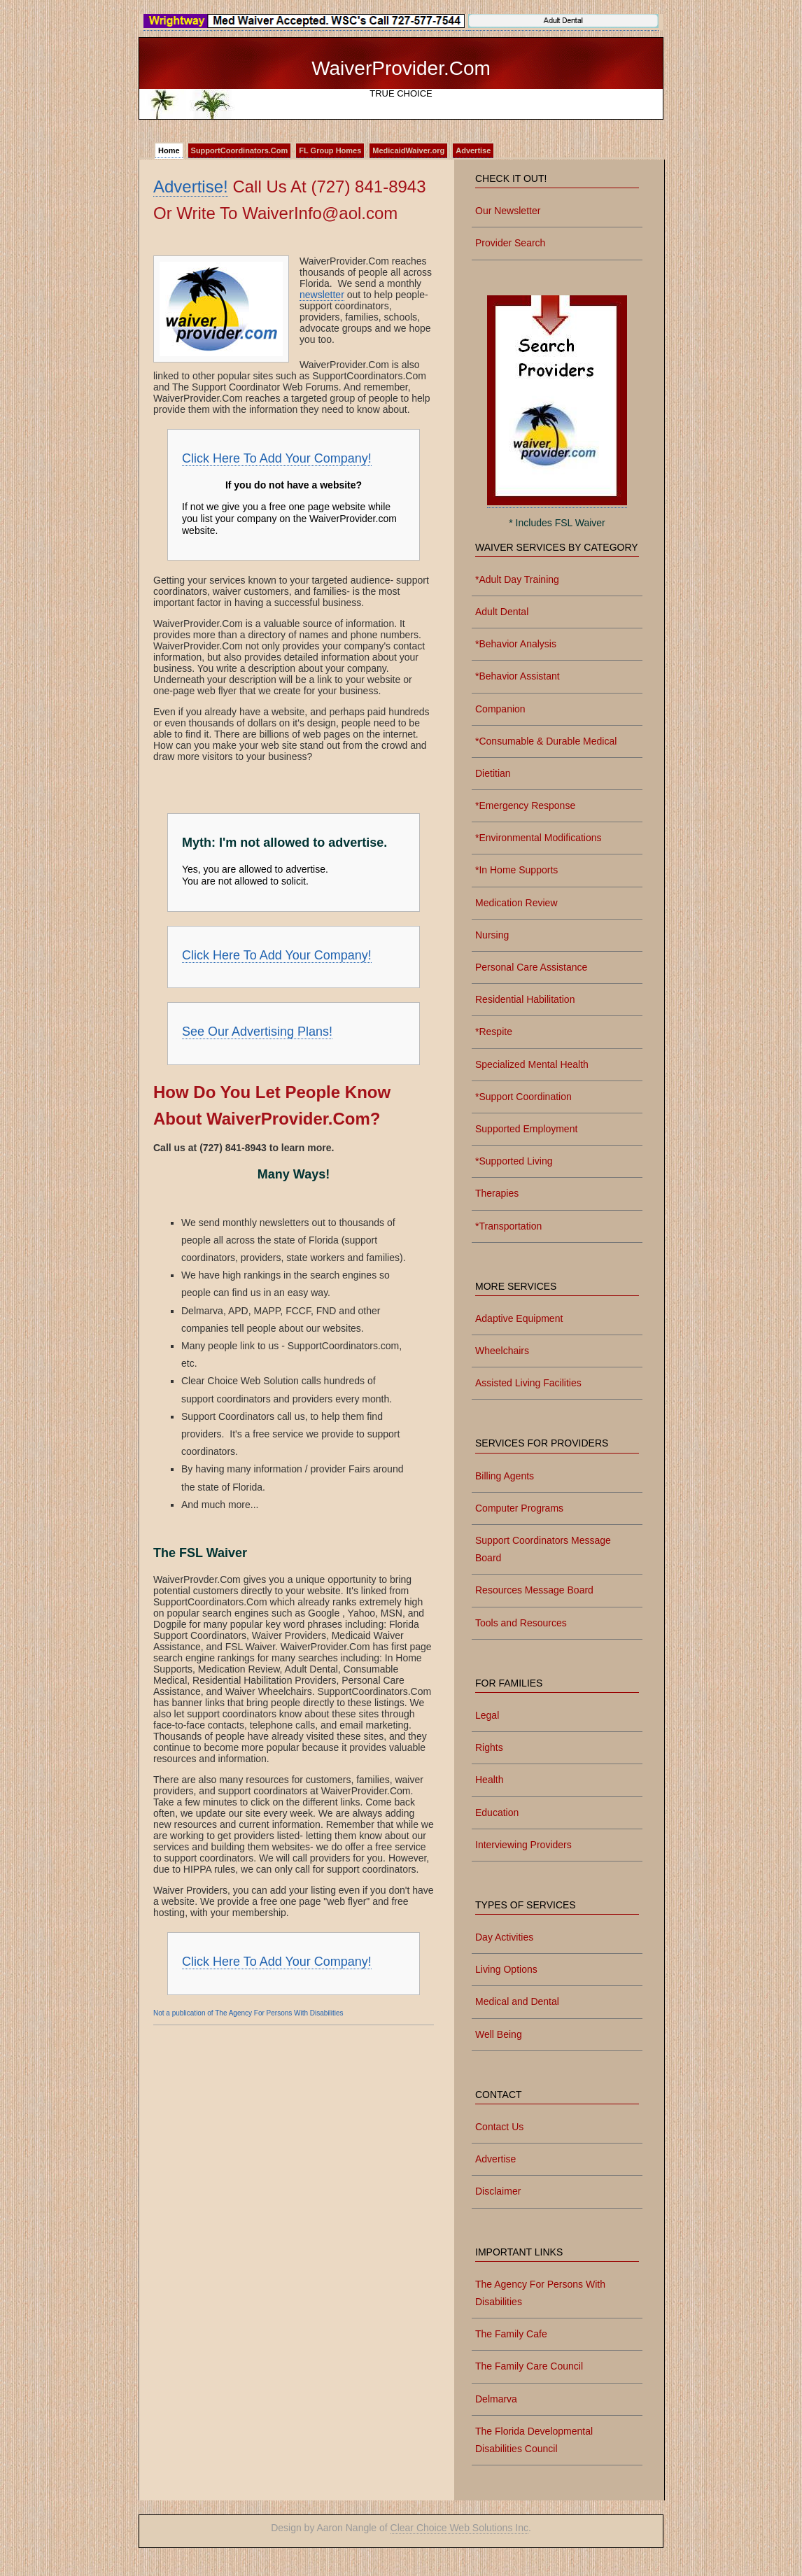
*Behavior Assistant (517, 676)
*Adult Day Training (517, 579)
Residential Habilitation (525, 999)
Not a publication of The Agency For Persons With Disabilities (248, 2013)
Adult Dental (501, 611)
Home (169, 150)
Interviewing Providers (523, 1844)
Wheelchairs (502, 1350)
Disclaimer (498, 2191)
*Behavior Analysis (515, 643)
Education (497, 1812)
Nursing (492, 935)
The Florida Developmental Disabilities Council (534, 2440)
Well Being (498, 2034)
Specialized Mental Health (532, 1064)
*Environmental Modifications (538, 837)
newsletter (322, 294)
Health (489, 1779)
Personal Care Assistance (531, 967)
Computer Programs (519, 1508)
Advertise (473, 150)
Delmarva (496, 2399)
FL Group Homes (330, 150)
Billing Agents (504, 1475)
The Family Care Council (529, 2366)
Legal (487, 1715)
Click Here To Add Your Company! (277, 458)
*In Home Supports (516, 869)
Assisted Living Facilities (528, 1382)
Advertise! (190, 186)
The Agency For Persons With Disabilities (540, 2293)
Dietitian (493, 773)
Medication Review (516, 902)
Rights (489, 1747)
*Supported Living (514, 1161)
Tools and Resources (521, 1622)
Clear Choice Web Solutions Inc (459, 2527)
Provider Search (510, 242)
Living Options (506, 1969)
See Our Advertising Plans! (257, 1032)
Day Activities (504, 1937)
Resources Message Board (534, 1590)
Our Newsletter (507, 210)
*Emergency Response (525, 805)
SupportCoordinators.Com (239, 150)
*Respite (493, 1031)
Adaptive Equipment (519, 1318)
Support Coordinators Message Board (543, 1549)
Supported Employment (526, 1128)
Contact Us (499, 2126)
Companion (500, 709)
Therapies (497, 1193)
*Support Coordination (523, 1096)
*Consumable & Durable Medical (546, 741)
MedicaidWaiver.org (408, 150)
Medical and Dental (517, 2001)
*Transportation (508, 1226)
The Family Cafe (511, 2333)
